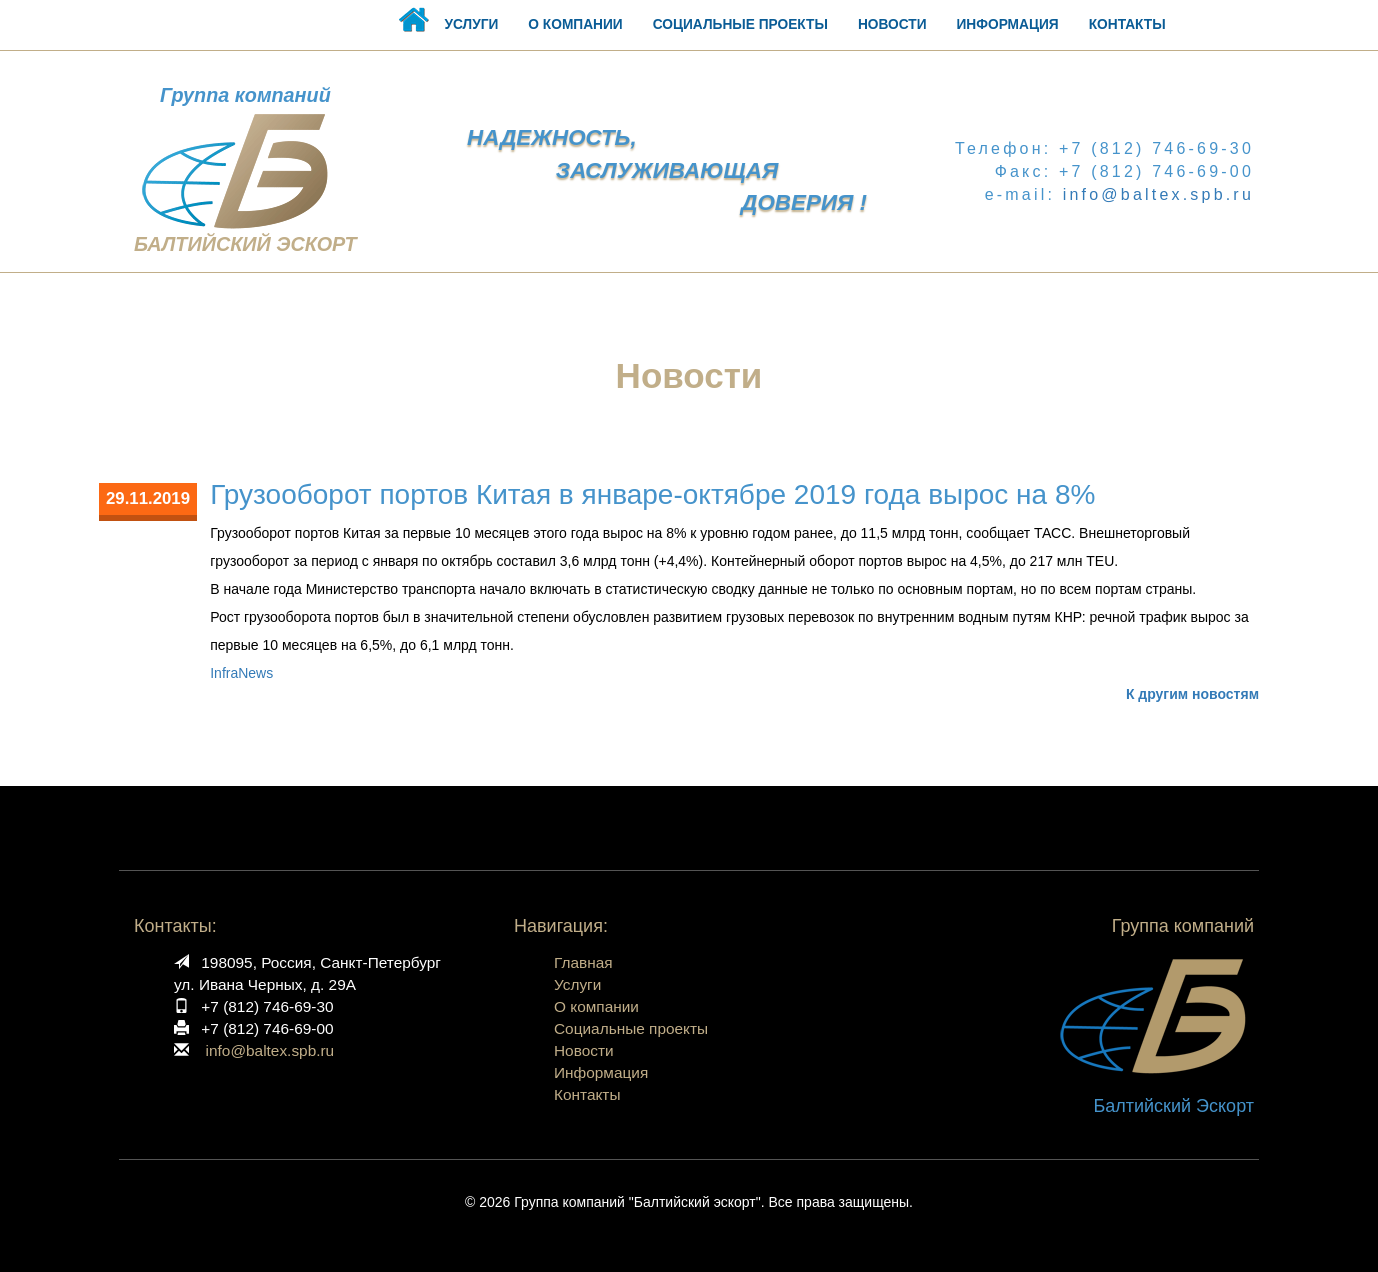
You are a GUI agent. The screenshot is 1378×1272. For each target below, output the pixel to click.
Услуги (577, 984)
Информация (601, 1072)
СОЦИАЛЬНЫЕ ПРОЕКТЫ (740, 24)
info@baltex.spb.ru (1158, 194)
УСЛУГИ (471, 24)
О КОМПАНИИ (575, 24)
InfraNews (241, 673)
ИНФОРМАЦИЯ (1008, 24)
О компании (596, 1006)
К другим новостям (1192, 694)
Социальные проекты (631, 1028)
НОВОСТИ (892, 24)
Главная (583, 962)
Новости (584, 1050)
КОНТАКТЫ (1127, 24)
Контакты (587, 1094)
